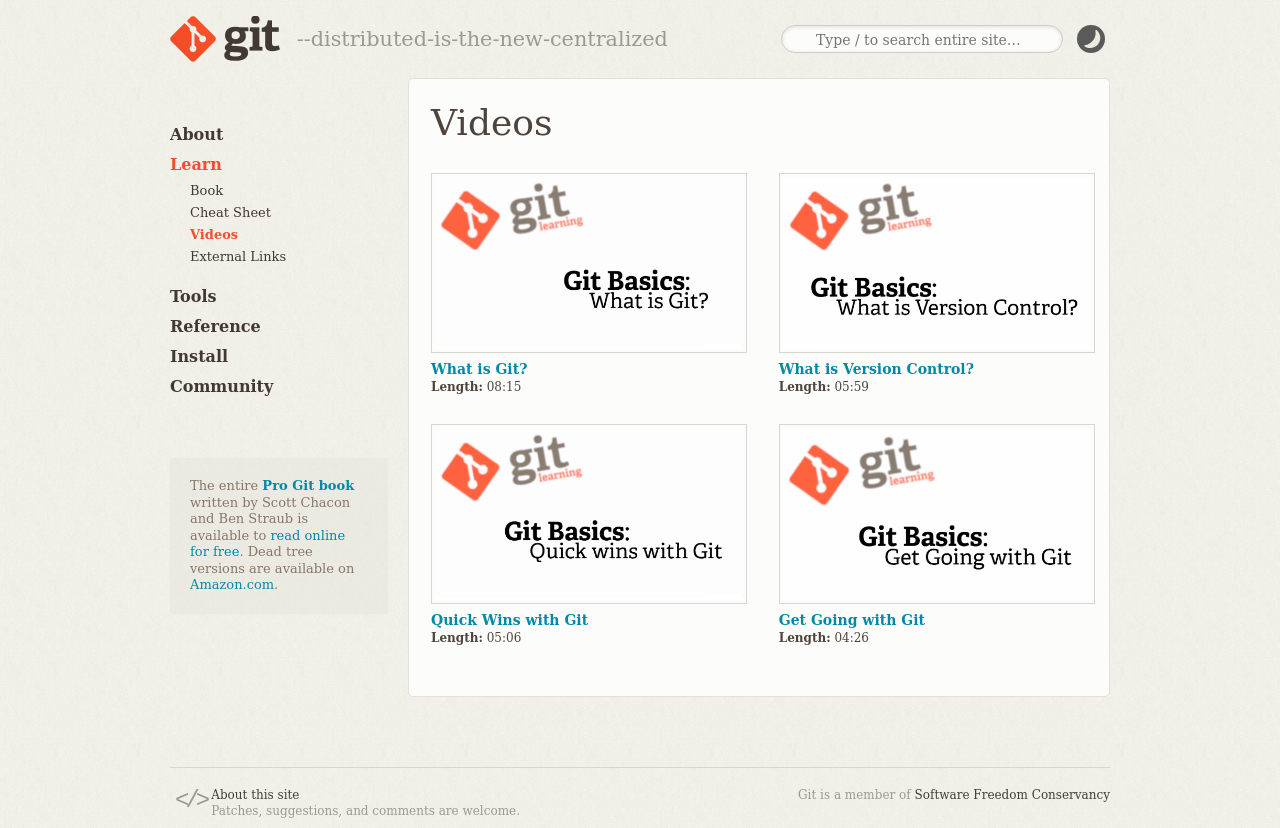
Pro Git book (308, 485)
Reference (215, 326)
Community (221, 386)
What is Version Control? (876, 369)
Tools (193, 296)
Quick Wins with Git (509, 620)
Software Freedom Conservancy (1012, 795)
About (196, 134)
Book (206, 190)
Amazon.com (232, 584)
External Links (238, 256)
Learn (196, 164)
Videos (214, 234)
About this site (255, 795)
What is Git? (479, 369)
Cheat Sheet (230, 212)
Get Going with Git (852, 620)
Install (199, 356)
